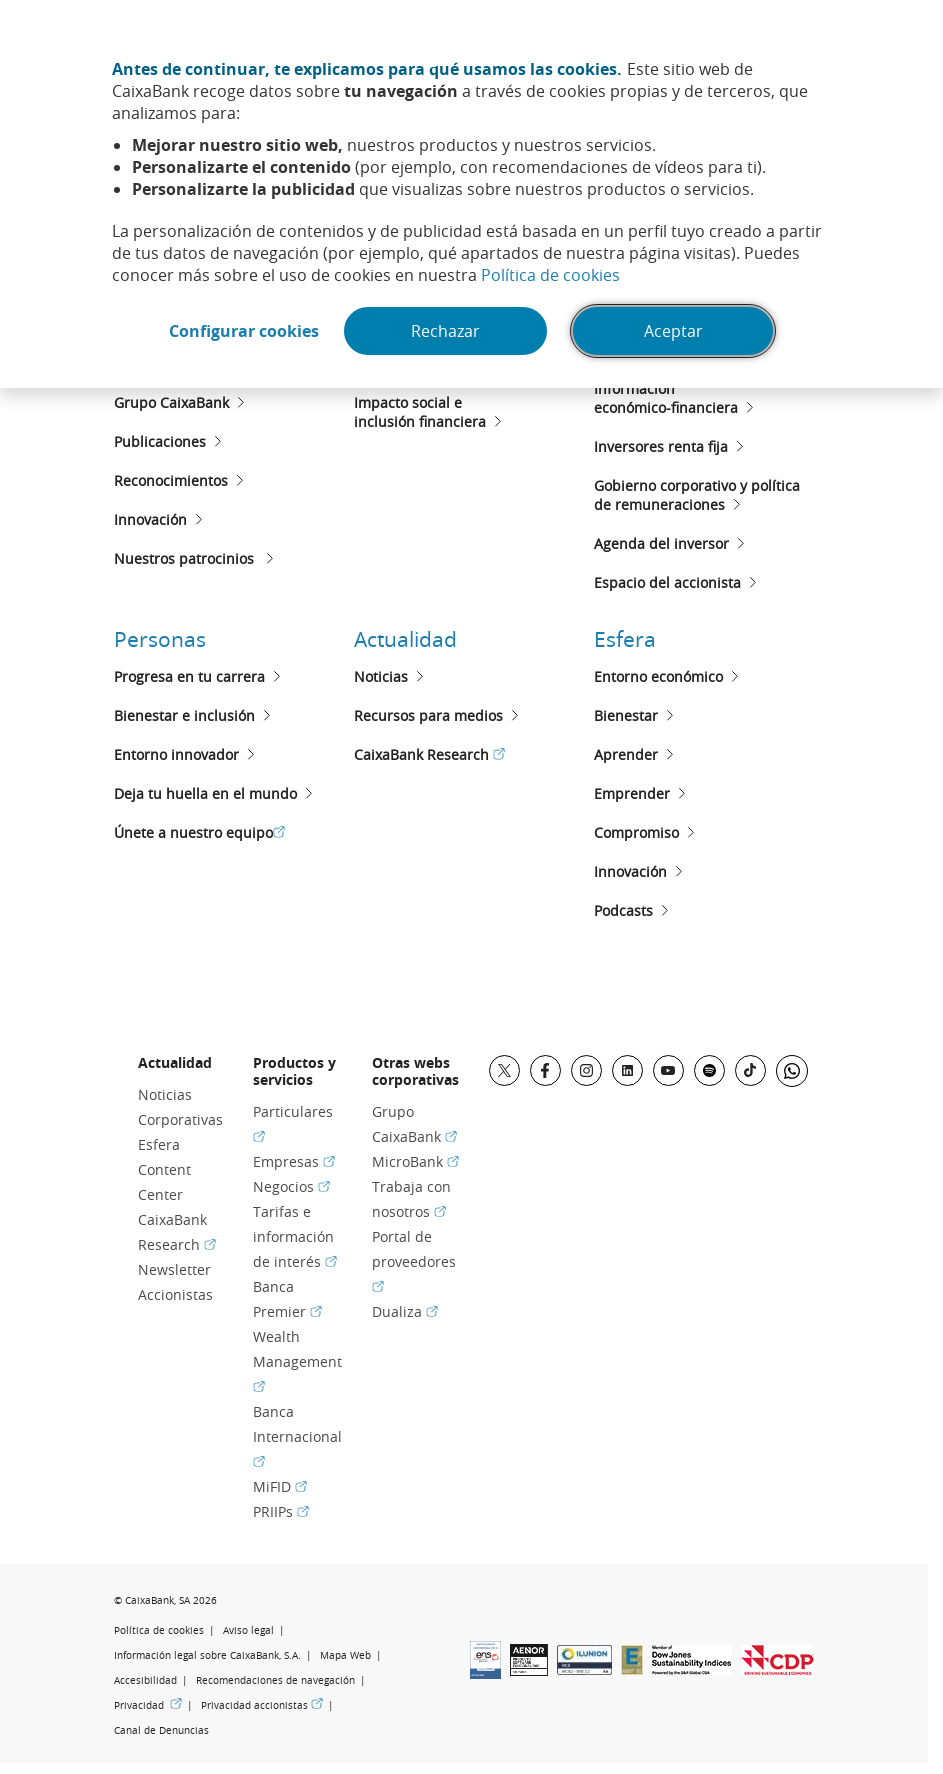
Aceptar (673, 331)
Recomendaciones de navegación (275, 1680)
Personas (160, 639)
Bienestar (626, 715)
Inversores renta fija (661, 446)
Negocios (291, 1186)
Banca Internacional (297, 1436)
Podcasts (623, 910)
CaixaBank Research (429, 754)
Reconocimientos (171, 480)
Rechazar (445, 331)
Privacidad (148, 1705)
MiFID (280, 1486)
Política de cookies (550, 275)
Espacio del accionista (667, 582)
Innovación (150, 519)
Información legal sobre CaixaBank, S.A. (207, 1655)
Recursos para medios (428, 715)
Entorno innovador (176, 754)
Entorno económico (658, 676)
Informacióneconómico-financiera (666, 398)
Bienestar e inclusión (184, 715)
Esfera (625, 639)
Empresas (294, 1161)
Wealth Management (297, 1361)
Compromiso (636, 832)
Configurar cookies (244, 331)
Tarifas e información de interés (295, 1236)
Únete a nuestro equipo (199, 832)
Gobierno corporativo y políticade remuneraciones (697, 495)
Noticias (381, 676)
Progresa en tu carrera (189, 676)
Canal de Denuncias (161, 1730)
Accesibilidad (145, 1680)
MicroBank (415, 1161)
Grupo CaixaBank (171, 402)
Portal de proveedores (414, 1261)
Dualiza (405, 1311)
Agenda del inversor (661, 543)
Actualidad (405, 639)
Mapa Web (345, 1655)
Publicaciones (160, 441)
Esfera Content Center (164, 1169)
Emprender (632, 793)
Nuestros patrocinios (186, 558)
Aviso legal (248, 1630)
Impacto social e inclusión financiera (420, 412)
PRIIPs (281, 1511)
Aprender (626, 754)
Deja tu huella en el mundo (205, 793)
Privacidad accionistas (262, 1705)
